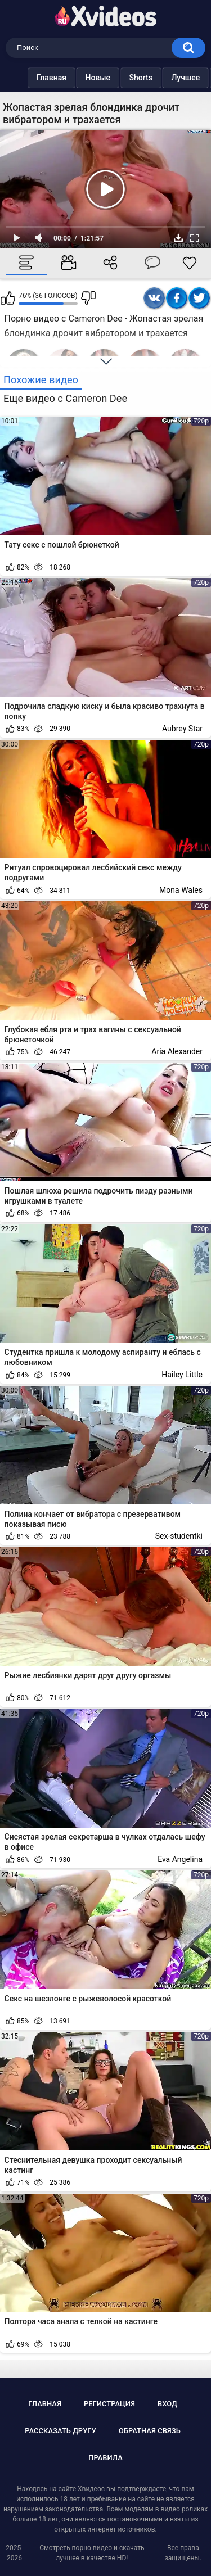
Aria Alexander (177, 1051)
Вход (167, 2403)
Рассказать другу (60, 2430)
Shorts (118, 77)
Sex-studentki (179, 1535)
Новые (75, 77)
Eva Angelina (180, 1859)
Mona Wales (181, 889)
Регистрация (109, 2403)
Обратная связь (150, 2430)
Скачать (178, 237)
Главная (29, 77)
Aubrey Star (182, 728)
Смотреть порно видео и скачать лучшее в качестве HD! (91, 2553)
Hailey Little (182, 1374)
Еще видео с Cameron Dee (65, 398)
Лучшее (163, 77)
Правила (105, 2457)
